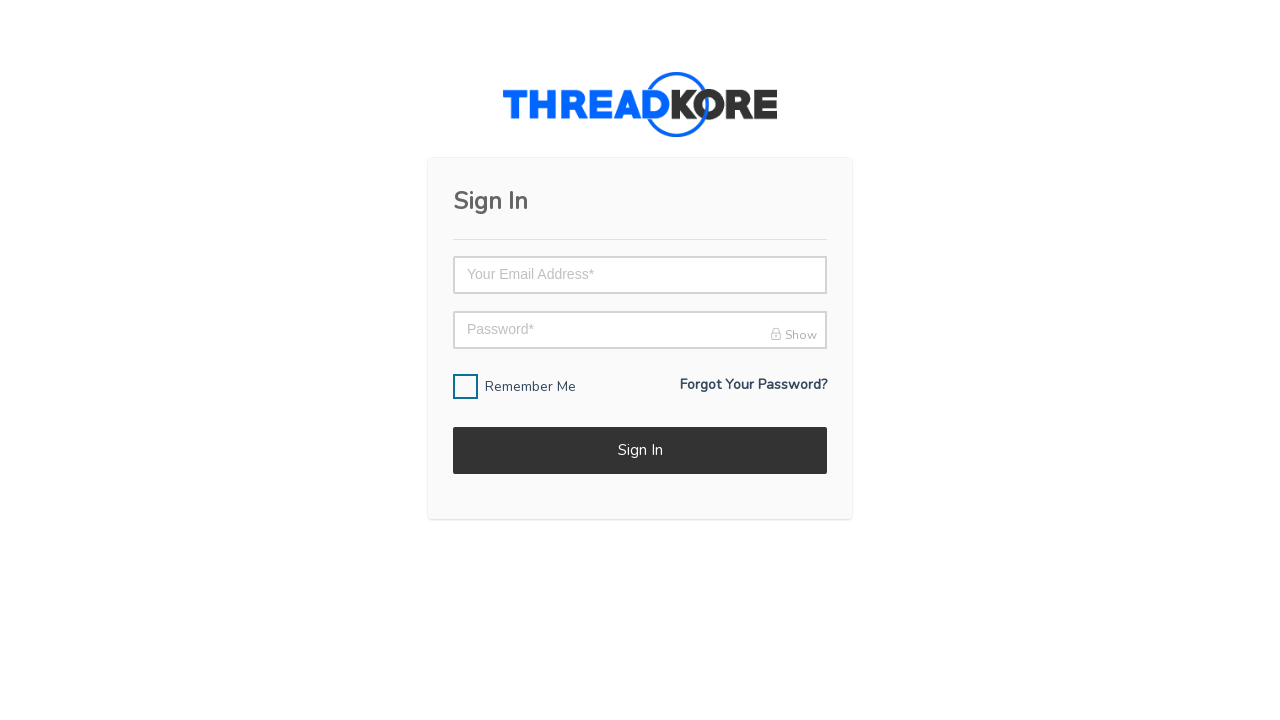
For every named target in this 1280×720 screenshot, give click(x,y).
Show (793, 335)
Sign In (640, 450)
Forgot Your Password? (753, 384)
